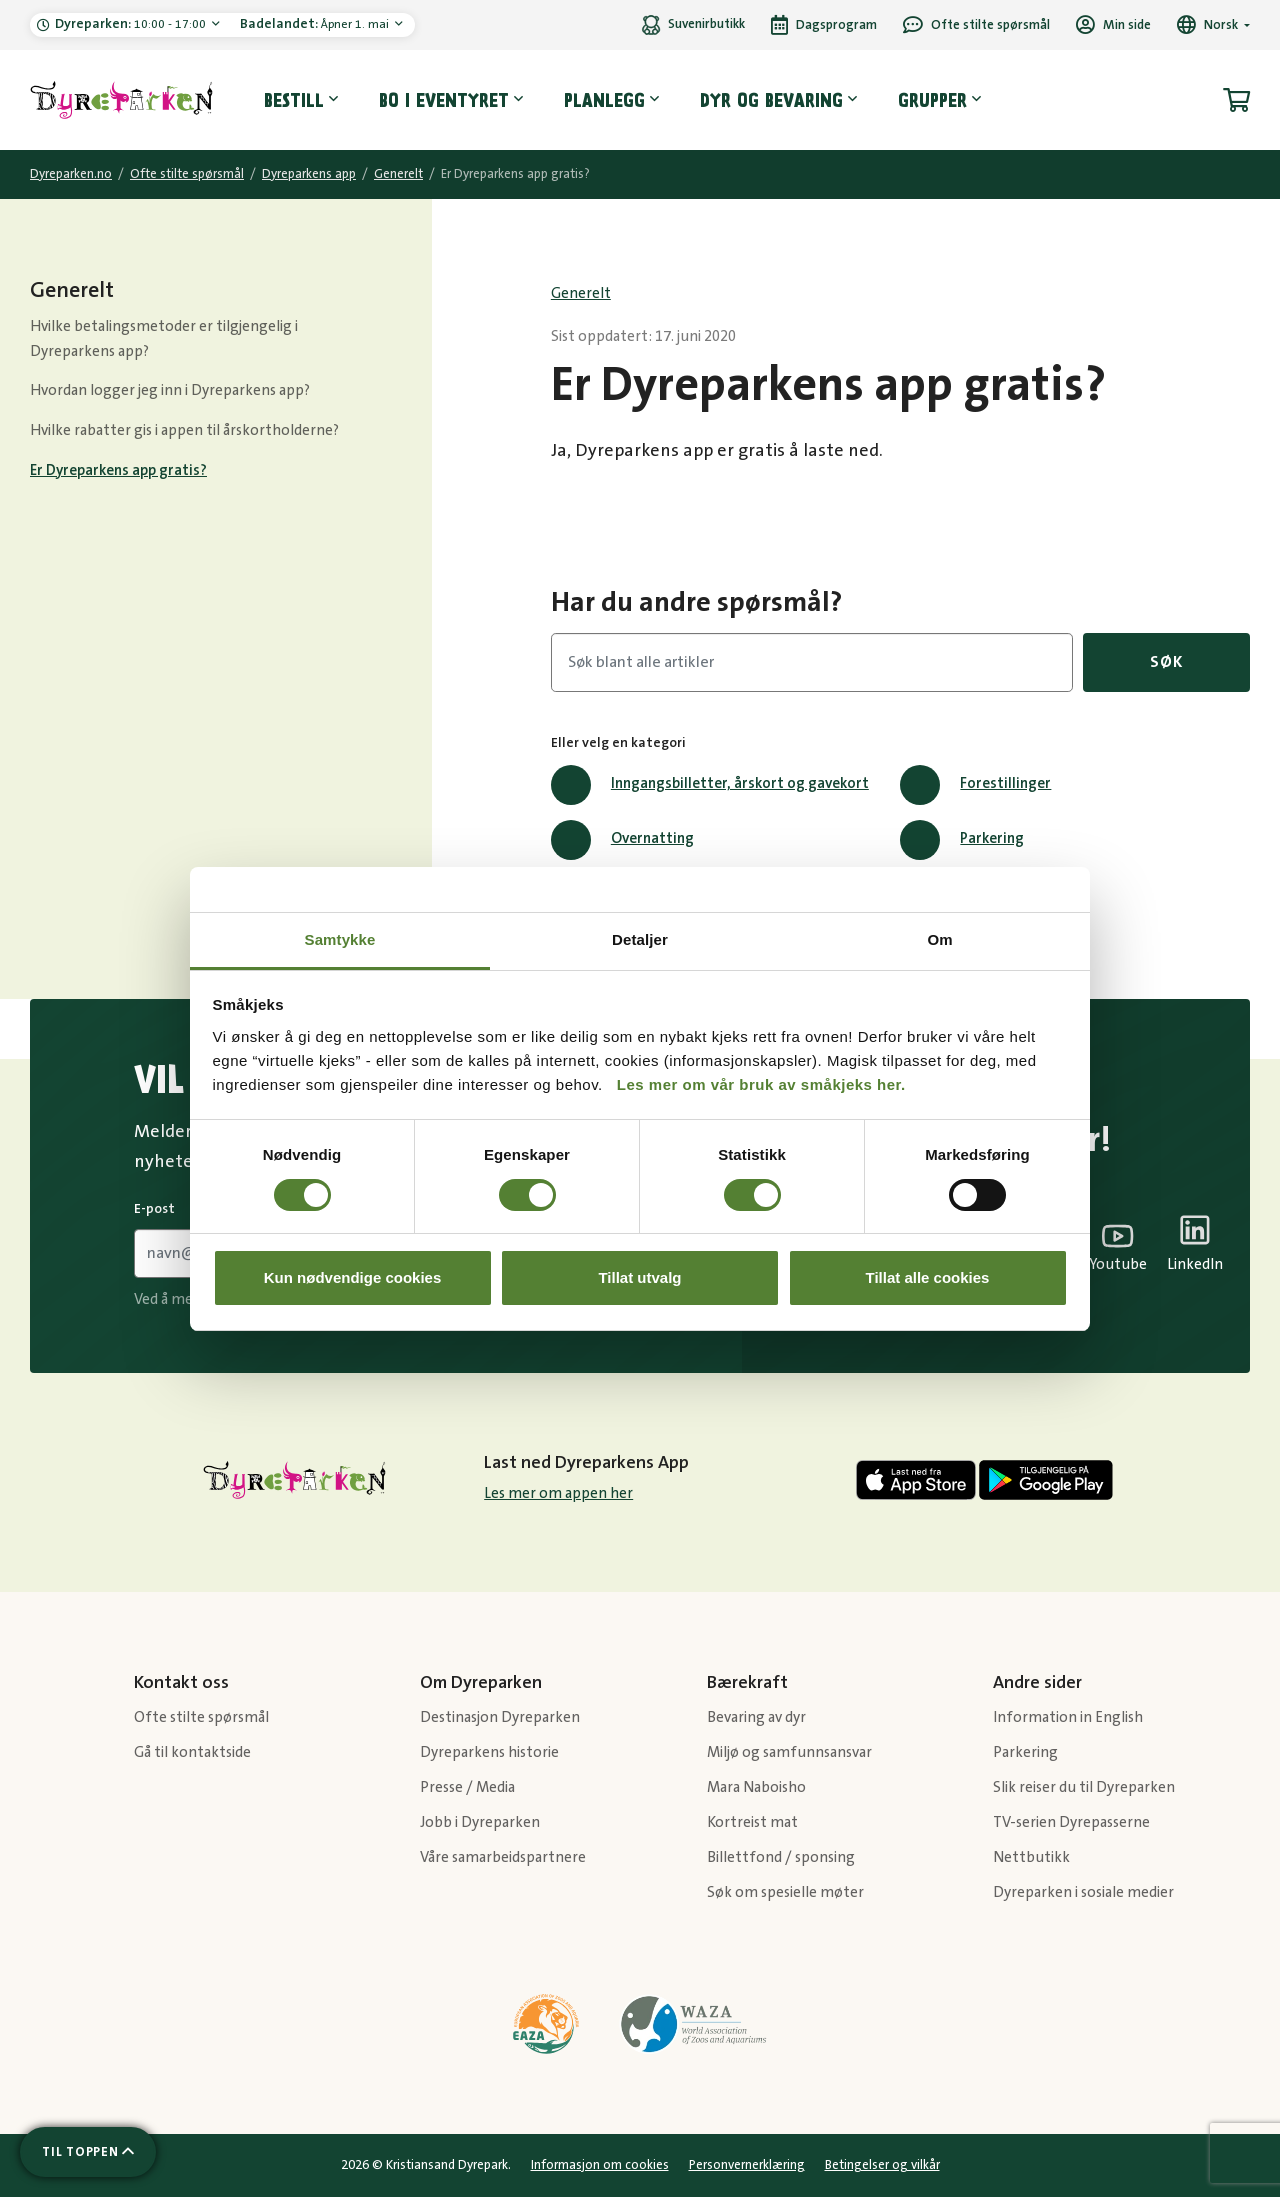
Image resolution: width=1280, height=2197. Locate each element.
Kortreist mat (752, 1822)
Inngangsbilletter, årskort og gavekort (710, 785)
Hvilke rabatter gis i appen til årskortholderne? (184, 430)
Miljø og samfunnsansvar (789, 1752)
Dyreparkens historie (489, 1752)
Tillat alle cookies (928, 1277)
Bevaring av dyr (756, 1717)
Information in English (1068, 1717)
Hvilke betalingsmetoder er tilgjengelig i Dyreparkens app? (164, 339)
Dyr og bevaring (771, 100)
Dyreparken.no (71, 174)
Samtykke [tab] (340, 939)
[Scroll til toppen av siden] (88, 2152)
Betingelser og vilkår (882, 2165)
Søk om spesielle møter (785, 1892)
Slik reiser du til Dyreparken (1084, 1787)
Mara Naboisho (756, 1787)
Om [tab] (939, 939)
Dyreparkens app (309, 174)
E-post (154, 1209)
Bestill (294, 100)
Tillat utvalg (639, 1277)
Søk (1166, 662)
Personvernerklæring (747, 2165)
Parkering (962, 840)
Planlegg (604, 100)
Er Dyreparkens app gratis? (118, 470)
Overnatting (622, 840)
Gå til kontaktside (192, 1752)
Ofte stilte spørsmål (187, 174)
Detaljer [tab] (640, 939)
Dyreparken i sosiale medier (1083, 1892)
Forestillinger (975, 785)
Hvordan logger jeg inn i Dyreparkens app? (170, 390)
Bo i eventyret (444, 100)
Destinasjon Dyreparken (500, 1717)
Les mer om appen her (558, 1493)
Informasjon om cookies (600, 2165)
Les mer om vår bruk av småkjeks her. (761, 1084)
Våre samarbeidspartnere (503, 1857)
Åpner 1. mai (316, 24)
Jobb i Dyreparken (480, 1822)
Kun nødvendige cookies (353, 1277)
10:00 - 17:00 (132, 24)
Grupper (932, 100)
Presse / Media (467, 1787)
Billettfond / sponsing (781, 1857)
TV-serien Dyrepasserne (1071, 1822)
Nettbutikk (1031, 1857)
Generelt (398, 174)
